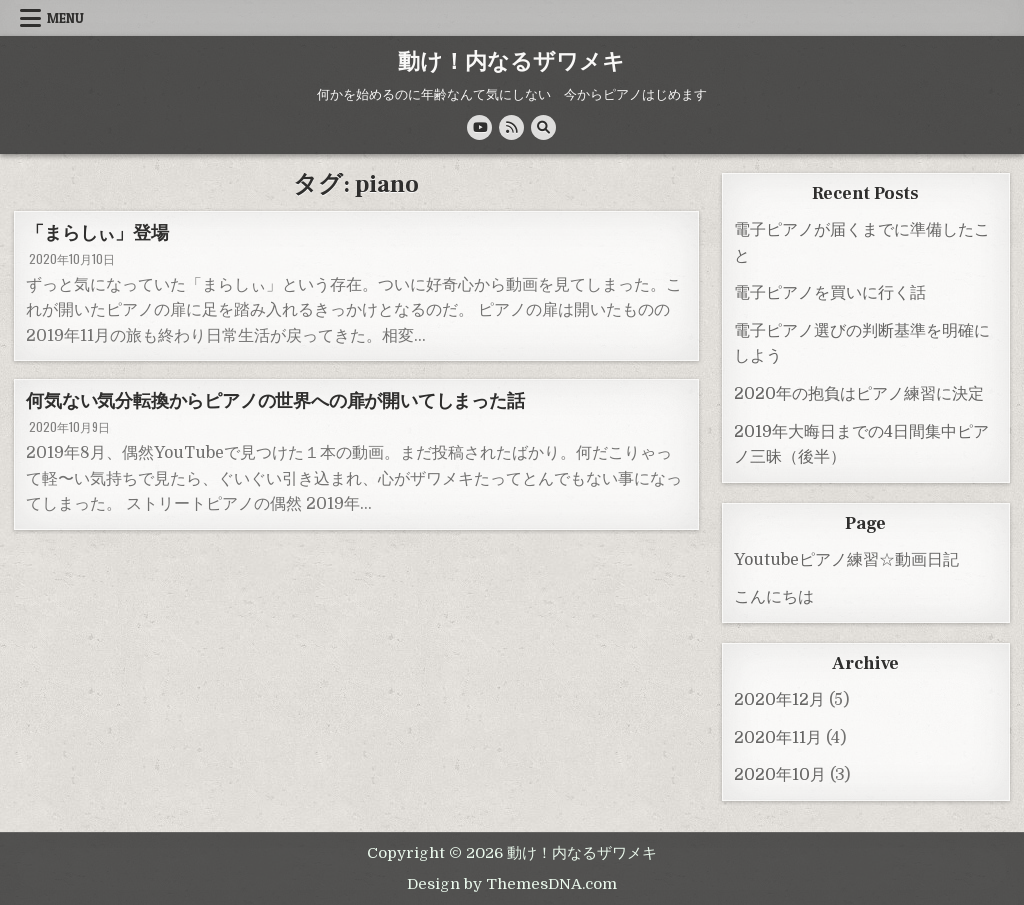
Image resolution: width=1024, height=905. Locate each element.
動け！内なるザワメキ (511, 62)
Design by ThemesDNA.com (512, 884)
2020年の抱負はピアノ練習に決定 (859, 394)
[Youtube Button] (479, 127)
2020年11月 (778, 738)
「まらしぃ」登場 (97, 233)
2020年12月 (779, 700)
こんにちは (774, 597)
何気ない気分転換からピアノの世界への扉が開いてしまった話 (275, 401)
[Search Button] (543, 127)
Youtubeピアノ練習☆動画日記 (846, 560)
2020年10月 (780, 775)
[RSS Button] (511, 127)
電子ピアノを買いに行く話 (830, 293)
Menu (65, 18)
